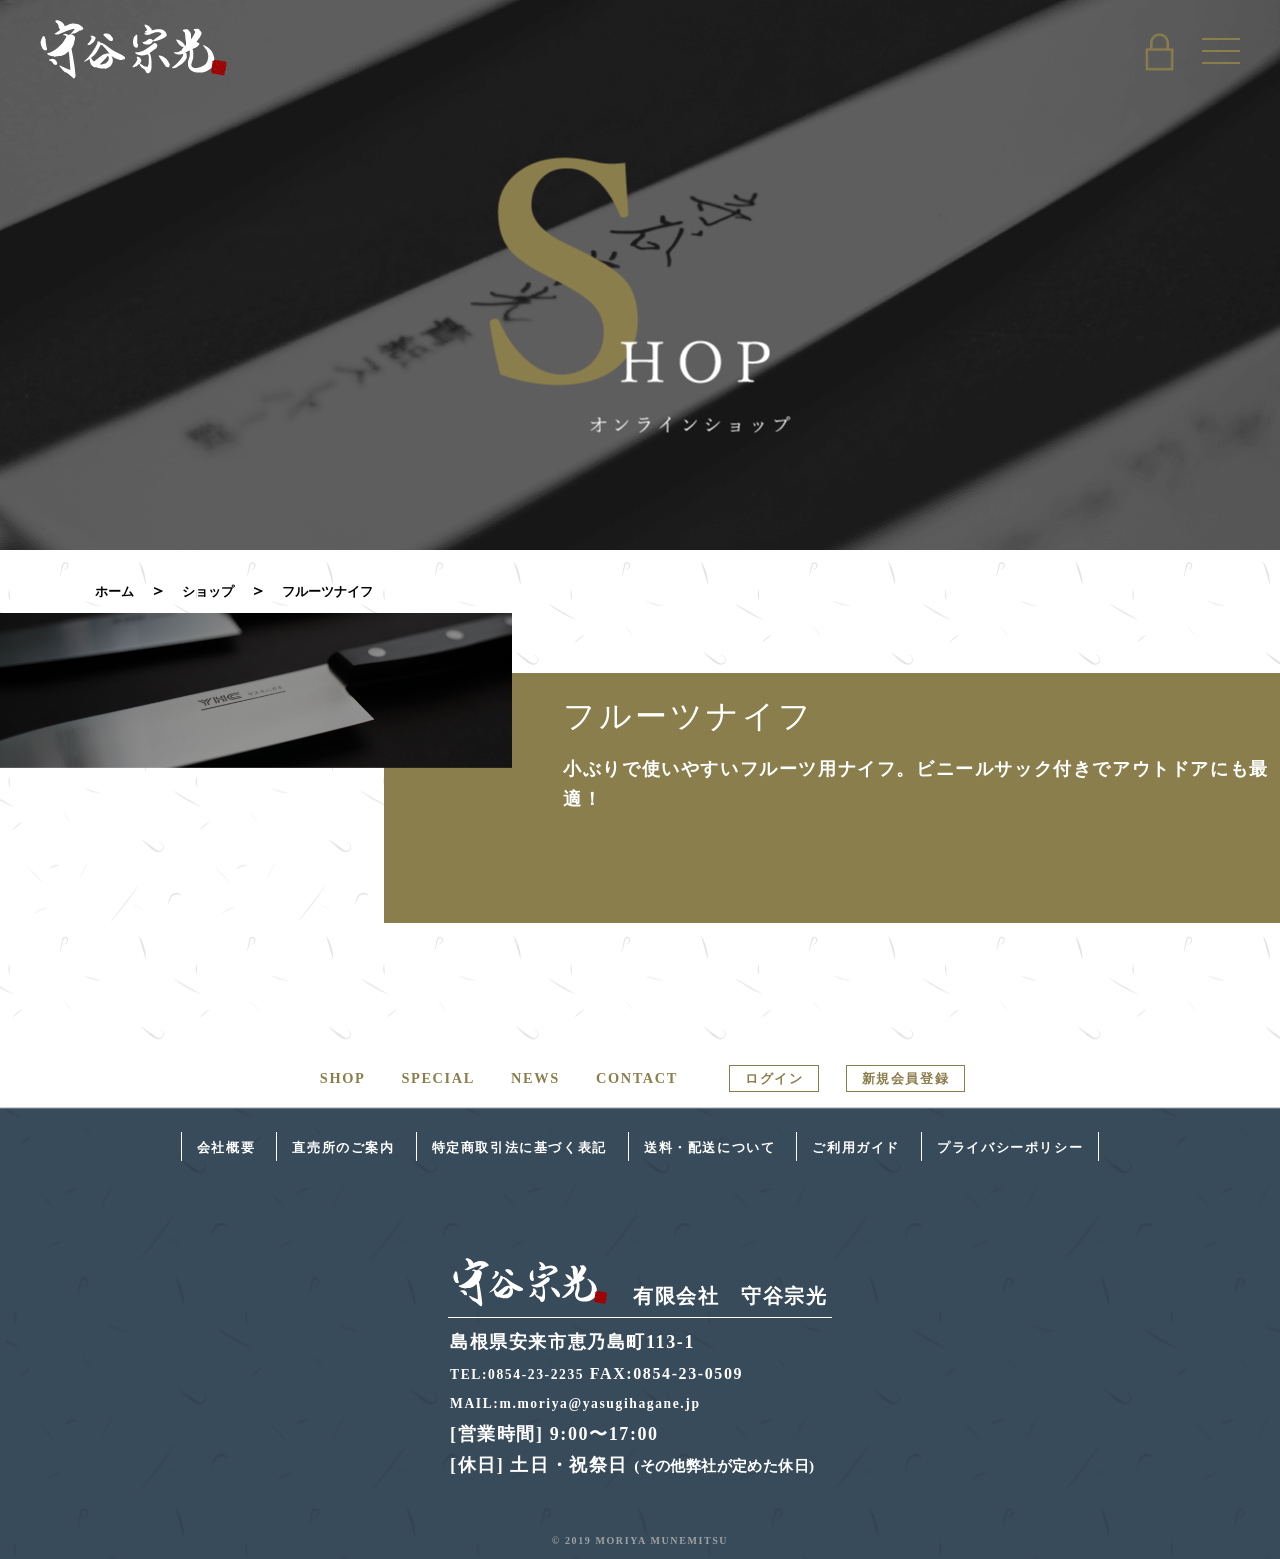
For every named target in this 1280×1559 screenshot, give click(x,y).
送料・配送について (727, 1145)
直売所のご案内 (260, 1145)
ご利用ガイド (911, 1145)
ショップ (223, 590)
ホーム (119, 590)
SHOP (308, 1077)
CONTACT (620, 1077)
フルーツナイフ (359, 590)
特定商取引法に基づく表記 (484, 1145)
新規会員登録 (928, 1077)
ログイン (771, 1077)
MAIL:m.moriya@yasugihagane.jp (593, 1402)
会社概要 (116, 1145)
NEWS (512, 1077)
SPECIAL (409, 1077)
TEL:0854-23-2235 (527, 1372)
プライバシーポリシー (1105, 1145)
